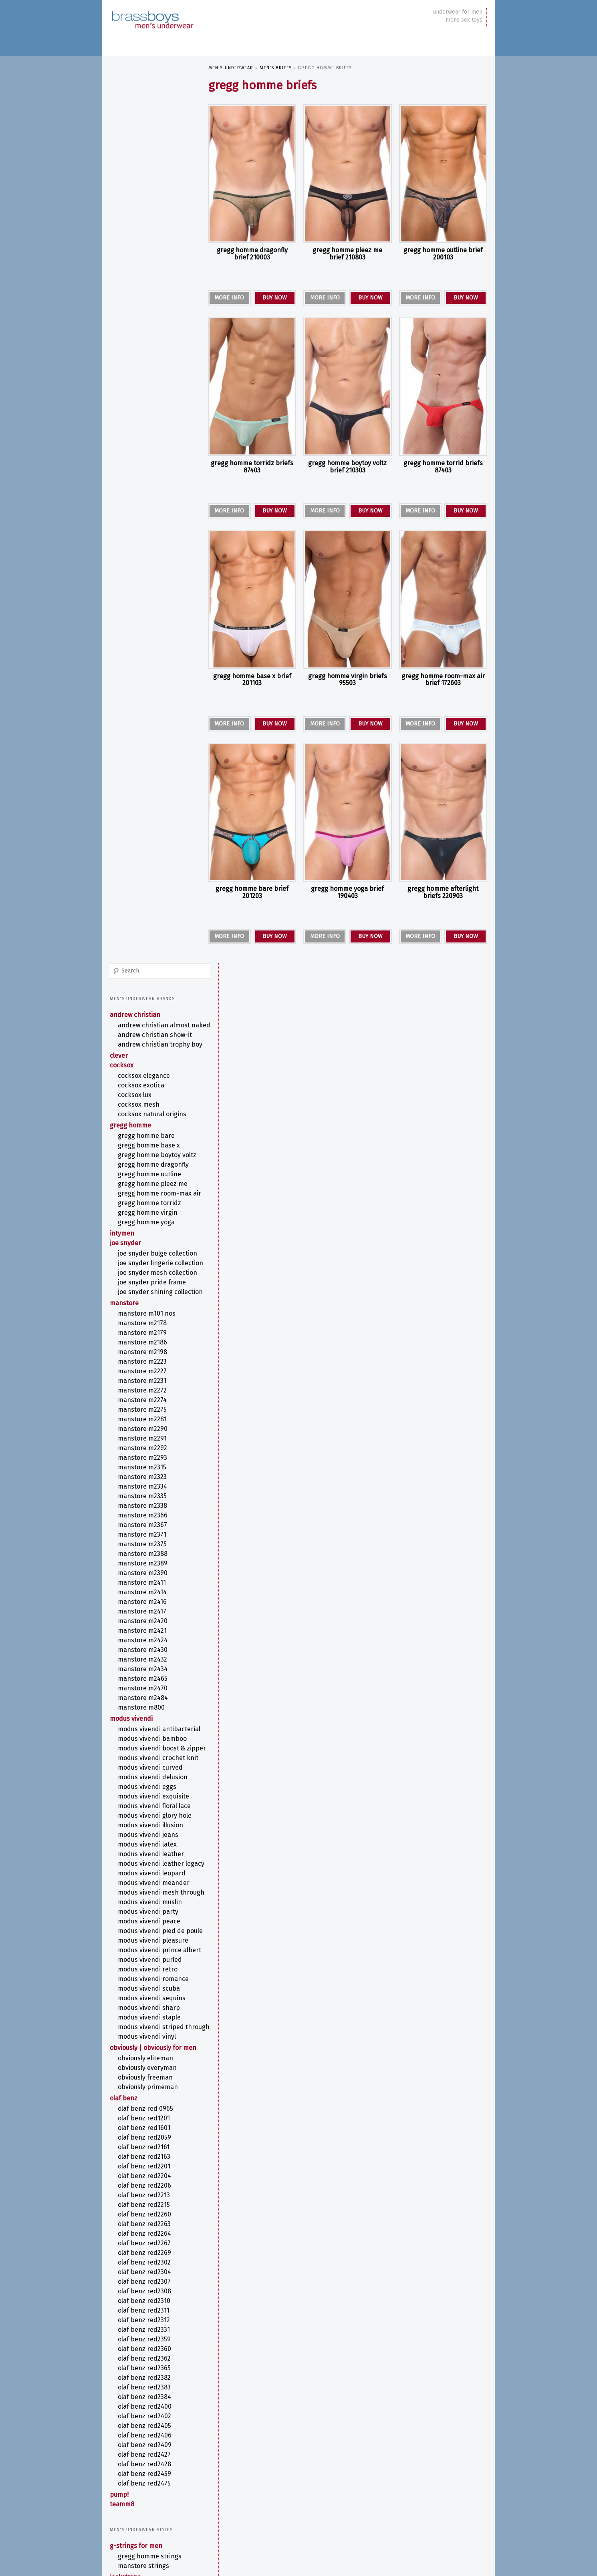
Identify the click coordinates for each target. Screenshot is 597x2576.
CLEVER (119, 181)
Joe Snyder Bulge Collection (142, 398)
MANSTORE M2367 (142, 698)
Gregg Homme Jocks (147, 1842)
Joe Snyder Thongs (145, 2181)
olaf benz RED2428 (144, 1709)
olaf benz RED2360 (144, 1594)
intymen (122, 374)
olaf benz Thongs (143, 2210)
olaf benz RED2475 (144, 1728)
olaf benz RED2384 (144, 1642)
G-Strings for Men (136, 1791)
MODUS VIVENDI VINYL (147, 1274)
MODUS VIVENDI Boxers (150, 1941)
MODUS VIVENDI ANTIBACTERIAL (139, 906)
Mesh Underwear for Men (148, 2327)
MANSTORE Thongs (143, 2190)
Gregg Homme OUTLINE (150, 307)
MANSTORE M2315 (142, 640)
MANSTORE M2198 (142, 525)
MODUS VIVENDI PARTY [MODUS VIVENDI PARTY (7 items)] (339, 2498)
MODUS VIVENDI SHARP (149, 1237)
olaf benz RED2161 (144, 1392)
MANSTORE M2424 (143, 813)
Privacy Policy (125, 2556)
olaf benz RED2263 (144, 1469)
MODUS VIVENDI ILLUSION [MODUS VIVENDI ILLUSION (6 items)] (360, 2489)
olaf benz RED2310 (144, 1546)
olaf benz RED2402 (144, 1661)
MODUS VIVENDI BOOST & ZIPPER (152, 933)
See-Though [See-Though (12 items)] (406, 2517)
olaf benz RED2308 (144, 1536)
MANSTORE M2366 (143, 688)
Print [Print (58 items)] (351, 2515)
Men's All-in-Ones (136, 1863)
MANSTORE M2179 (142, 506)
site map (121, 2482)
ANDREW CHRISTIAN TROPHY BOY (154, 165)
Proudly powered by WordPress (143, 2564)
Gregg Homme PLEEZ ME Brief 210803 (347, 253)
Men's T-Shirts (131, 2089)
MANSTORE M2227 (142, 544)
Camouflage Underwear (144, 2271)
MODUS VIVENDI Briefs (149, 2039)
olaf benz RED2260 (144, 1459)
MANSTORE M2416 (142, 775)
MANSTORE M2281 (142, 592)
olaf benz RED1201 (144, 1363)
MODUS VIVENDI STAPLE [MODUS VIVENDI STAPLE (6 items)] (261, 2507)
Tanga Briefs (136, 2068)
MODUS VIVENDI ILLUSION (151, 1022)
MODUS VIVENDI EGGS (147, 984)
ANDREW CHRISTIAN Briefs (153, 1981)
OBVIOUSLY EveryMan (147, 1313)
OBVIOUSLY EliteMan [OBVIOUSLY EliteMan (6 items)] (420, 2507)
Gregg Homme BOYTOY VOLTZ (149, 284)
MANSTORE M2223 (142, 535)
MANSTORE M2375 (142, 717)
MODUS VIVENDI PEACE (149, 1134)
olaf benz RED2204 (144, 1421)
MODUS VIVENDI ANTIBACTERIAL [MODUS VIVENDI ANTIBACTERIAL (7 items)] (239, 2489)
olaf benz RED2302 (144, 1507)
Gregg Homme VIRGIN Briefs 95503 (347, 679)
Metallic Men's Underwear (148, 2336)
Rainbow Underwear (139, 2346)
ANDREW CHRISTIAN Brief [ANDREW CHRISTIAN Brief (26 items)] (330, 2460)
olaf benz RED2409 (145, 1690)
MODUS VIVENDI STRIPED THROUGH (151, 1260)
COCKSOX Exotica (141, 210)
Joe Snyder (125, 384)
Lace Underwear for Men (146, 2317)
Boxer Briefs (136, 1893)
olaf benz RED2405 (144, 1671)
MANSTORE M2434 (143, 842)
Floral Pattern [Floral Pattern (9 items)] (313, 2471)
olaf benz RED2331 (144, 1575)
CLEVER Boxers (138, 1902)
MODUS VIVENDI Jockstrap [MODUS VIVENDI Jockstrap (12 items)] (423, 2489)
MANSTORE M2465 (143, 852)
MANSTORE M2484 (143, 871)
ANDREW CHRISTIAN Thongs (154, 2162)
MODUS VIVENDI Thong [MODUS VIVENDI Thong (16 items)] (322, 2506)
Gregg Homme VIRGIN (148, 354)
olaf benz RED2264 (144, 1479)
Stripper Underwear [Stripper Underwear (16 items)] (242, 2527)
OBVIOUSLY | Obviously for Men (146, 1289)
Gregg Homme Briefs (148, 2010)
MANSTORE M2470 (143, 861)
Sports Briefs (137, 2058)
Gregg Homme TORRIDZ (150, 344)
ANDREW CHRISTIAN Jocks (152, 1833)
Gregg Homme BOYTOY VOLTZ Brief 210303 (347, 466)
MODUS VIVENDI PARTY (148, 1125)
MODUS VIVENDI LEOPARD (152, 1078)
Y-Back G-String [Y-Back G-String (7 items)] (449, 2528)
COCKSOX (122, 190)
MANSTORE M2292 (142, 621)
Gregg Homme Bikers (149, 1912)
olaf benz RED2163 (144, 1402)
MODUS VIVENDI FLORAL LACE (154, 1003)
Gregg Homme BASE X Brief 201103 (252, 679)
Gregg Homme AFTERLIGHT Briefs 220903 (442, 892)
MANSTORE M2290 (143, 602)
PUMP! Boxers (138, 1960)
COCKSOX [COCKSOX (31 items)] (457, 2460)
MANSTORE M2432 (142, 832)
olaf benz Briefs (141, 2049)
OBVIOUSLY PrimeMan (148, 1332)
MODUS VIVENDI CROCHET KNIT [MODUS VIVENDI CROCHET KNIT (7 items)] (303, 2489)
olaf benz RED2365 (144, 1613)
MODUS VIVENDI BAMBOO (152, 920)
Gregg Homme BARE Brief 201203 (252, 892)
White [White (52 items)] (414, 2526)
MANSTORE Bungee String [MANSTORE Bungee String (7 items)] (349, 2481)
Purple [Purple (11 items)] (376, 2517)
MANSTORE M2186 (142, 515)
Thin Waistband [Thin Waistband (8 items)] (360, 2527)
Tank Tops (132, 2099)
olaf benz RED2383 (144, 1632)
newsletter (124, 2465)
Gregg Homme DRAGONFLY (153, 297)
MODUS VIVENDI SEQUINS (152, 1227)
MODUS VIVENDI (131, 892)
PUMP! (119, 1740)
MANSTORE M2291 (142, 611)
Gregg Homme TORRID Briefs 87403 (443, 466)
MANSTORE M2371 (142, 707)
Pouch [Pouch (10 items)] (328, 2517)
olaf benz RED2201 (144, 1411)
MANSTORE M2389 (143, 736)
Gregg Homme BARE (146, 261)
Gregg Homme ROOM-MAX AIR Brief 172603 (443, 679)
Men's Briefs (276, 67)
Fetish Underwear (135, 2298)
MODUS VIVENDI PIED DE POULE (151, 1148)
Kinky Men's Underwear (145, 2307)
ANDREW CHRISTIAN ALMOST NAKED (154, 130)
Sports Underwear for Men (149, 2365)
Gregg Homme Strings (150, 1801)
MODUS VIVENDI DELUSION (153, 974)
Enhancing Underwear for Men (148, 2284)
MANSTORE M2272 (142, 563)
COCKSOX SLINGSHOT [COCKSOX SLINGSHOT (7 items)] (229, 2471)
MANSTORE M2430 (143, 823)
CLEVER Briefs (136, 2001)
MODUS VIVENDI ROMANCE (153, 1208)
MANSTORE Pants (142, 1931)
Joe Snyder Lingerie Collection (145, 416)
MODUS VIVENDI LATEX (147, 1041)
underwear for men (457, 11)
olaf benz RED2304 (144, 1517)
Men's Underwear (231, 67)
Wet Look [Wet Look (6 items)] (389, 2528)
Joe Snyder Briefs (143, 2020)
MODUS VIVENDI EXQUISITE (154, 993)
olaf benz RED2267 (144, 1488)
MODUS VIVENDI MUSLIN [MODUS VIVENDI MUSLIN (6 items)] (291, 2498)
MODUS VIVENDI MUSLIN (150, 1115)
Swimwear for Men (137, 2110)
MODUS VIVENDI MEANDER (154, 1088)
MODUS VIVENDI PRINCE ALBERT (150, 1175)
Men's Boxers (130, 1873)
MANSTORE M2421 (142, 804)
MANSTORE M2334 (142, 659)
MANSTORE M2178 (142, 496)
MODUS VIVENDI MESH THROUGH (148, 1101)
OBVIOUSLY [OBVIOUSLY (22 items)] (380, 2506)
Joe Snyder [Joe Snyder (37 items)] (440, 2469)
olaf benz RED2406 (145, 1680)
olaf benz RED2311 (144, 1555)
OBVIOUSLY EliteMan (145, 1303)
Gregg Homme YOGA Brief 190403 (347, 892)
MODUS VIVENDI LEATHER (151, 1051)
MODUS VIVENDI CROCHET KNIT (152, 951)
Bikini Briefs (136, 1991)
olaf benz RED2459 (144, 1719)
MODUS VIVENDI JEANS (148, 1032)
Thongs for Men (133, 2151)
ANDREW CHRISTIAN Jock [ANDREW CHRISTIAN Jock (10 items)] (408, 2461)
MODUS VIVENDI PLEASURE (153, 1161)
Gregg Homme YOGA (146, 363)
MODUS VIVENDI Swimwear (155, 2121)
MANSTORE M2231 (142, 554)
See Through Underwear (145, 2355)
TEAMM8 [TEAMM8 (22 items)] (324, 2527)
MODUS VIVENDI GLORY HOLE (155, 1013)
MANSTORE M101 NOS (147, 486)
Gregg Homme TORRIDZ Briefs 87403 (252, 466)
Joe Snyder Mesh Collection (142, 434)
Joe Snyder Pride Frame (152, 447)
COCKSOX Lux (135, 220)
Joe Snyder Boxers (144, 1921)
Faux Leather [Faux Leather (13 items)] (272, 2471)
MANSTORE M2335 (142, 669)
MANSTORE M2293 (142, 631)
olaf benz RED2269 (144, 1498)
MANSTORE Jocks (141, 1852)
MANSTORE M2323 (142, 650)
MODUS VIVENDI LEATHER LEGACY (151, 1065)
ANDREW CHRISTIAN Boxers (154, 1883)
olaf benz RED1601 (144, 1373)
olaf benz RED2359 (144, 1584)
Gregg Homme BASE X (149, 270)
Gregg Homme (130, 250)
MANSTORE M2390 (143, 746)
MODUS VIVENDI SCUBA (149, 1218)
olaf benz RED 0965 (145, 1354)
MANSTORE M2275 (142, 583)
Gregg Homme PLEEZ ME (153, 317)
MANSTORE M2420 (143, 794)
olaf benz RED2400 (145, 1652)
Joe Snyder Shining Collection (145, 461)
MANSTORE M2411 (142, 756)
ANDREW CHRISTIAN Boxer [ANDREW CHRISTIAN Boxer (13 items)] (245, 2461)
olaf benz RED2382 (144, 1623)
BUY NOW (274, 297)
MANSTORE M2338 (142, 679)
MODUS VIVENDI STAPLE (149, 1246)
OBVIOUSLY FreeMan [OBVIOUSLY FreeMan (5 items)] (461, 2507)
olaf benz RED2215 (144, 1450)
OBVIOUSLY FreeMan (145, 1322)
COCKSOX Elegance (144, 201)
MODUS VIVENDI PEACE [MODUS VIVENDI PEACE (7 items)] (387, 2498)
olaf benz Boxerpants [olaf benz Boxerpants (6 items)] (231, 2517)
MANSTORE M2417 (142, 784)
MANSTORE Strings (143, 1811)
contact (119, 2473)
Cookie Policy (158, 2556)
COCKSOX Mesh (139, 229)
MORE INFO (229, 297)
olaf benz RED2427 (144, 1700)
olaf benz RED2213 (144, 1440)
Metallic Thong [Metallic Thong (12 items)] (453, 2480)
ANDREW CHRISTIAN (135, 116)
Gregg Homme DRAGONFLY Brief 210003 (252, 253)
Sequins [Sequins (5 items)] (434, 2517)
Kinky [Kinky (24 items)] (308, 2479)
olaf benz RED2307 (144, 1527)
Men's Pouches (132, 2079)
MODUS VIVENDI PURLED (150, 1189)
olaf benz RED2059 (144, 1382)
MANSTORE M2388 (143, 727)
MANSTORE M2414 (142, 765)
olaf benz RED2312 (144, 1565)
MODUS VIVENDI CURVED (150, 965)
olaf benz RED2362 (144, 1603)
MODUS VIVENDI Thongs (151, 2200)
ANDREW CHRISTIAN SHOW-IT (153, 148)
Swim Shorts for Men (148, 2140)
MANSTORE (124, 476)
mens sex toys (464, 19)
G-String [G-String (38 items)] (352, 2469)
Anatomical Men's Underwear (136, 2257)
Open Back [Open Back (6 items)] (306, 2517)
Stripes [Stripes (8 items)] (452, 2517)
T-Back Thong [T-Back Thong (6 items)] (292, 2528)
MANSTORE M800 (141, 880)
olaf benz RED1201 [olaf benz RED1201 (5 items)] (274, 2517)
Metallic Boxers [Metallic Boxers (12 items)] (403, 2480)
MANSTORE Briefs (142, 2029)
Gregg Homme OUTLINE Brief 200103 (443, 253)
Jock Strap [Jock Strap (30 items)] (393, 2470)
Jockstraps (125, 1822)
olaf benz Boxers (143, 1950)
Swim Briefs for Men (147, 2130)
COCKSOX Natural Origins (152, 239)
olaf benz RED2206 (144, 1431)
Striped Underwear (138, 2375)
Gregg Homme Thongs (150, 2171)
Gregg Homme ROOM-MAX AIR (155, 330)
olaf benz (124, 1343)
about (117, 2456)
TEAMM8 (122, 1749)
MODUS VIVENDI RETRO (148, 1198)
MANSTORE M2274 (142, 573)
